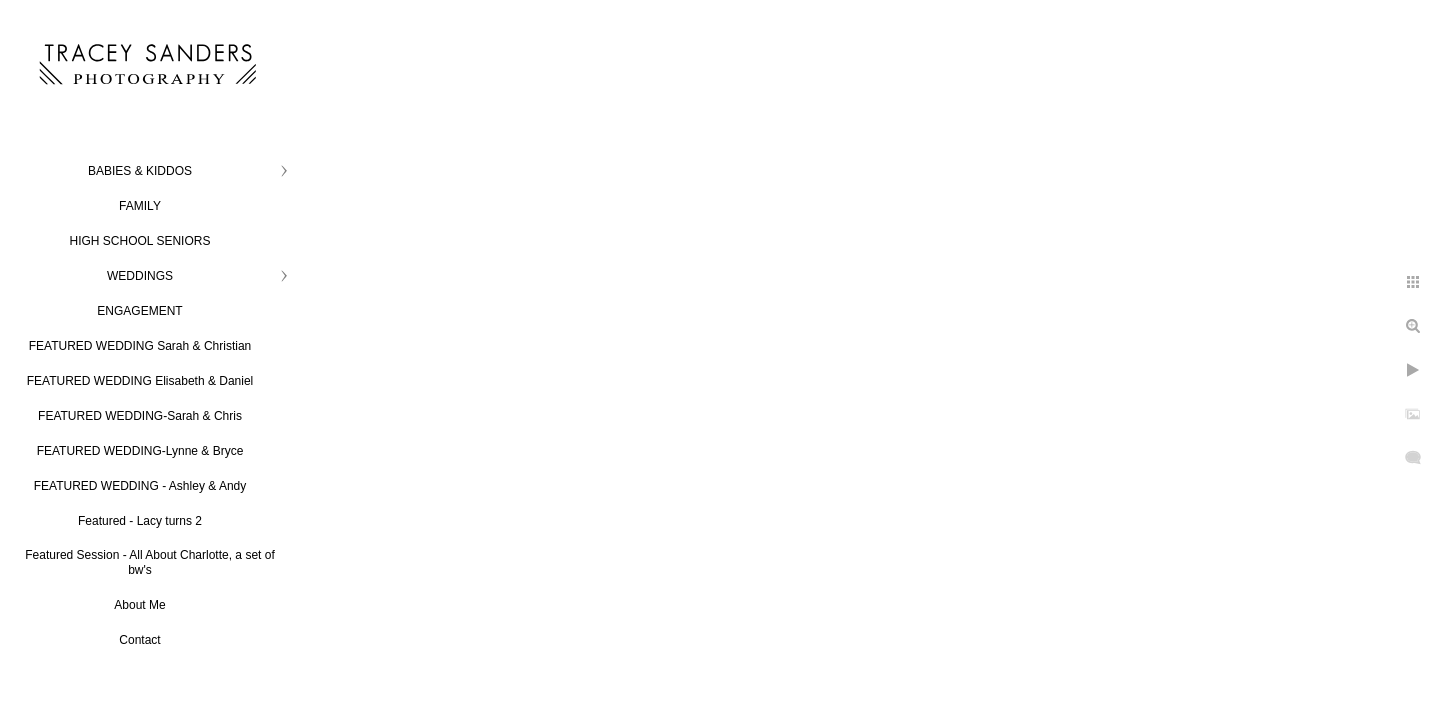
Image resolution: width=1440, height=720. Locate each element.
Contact (139, 640)
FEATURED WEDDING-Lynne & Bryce (140, 451)
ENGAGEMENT (139, 311)
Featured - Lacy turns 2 (140, 521)
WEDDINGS (140, 276)
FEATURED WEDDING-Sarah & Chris (140, 416)
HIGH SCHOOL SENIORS (140, 241)
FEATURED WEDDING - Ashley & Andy (140, 486)
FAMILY (140, 206)
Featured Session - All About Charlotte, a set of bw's (149, 562)
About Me (139, 605)
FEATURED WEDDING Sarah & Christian (140, 346)
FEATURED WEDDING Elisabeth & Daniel (140, 381)
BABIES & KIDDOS (140, 171)
